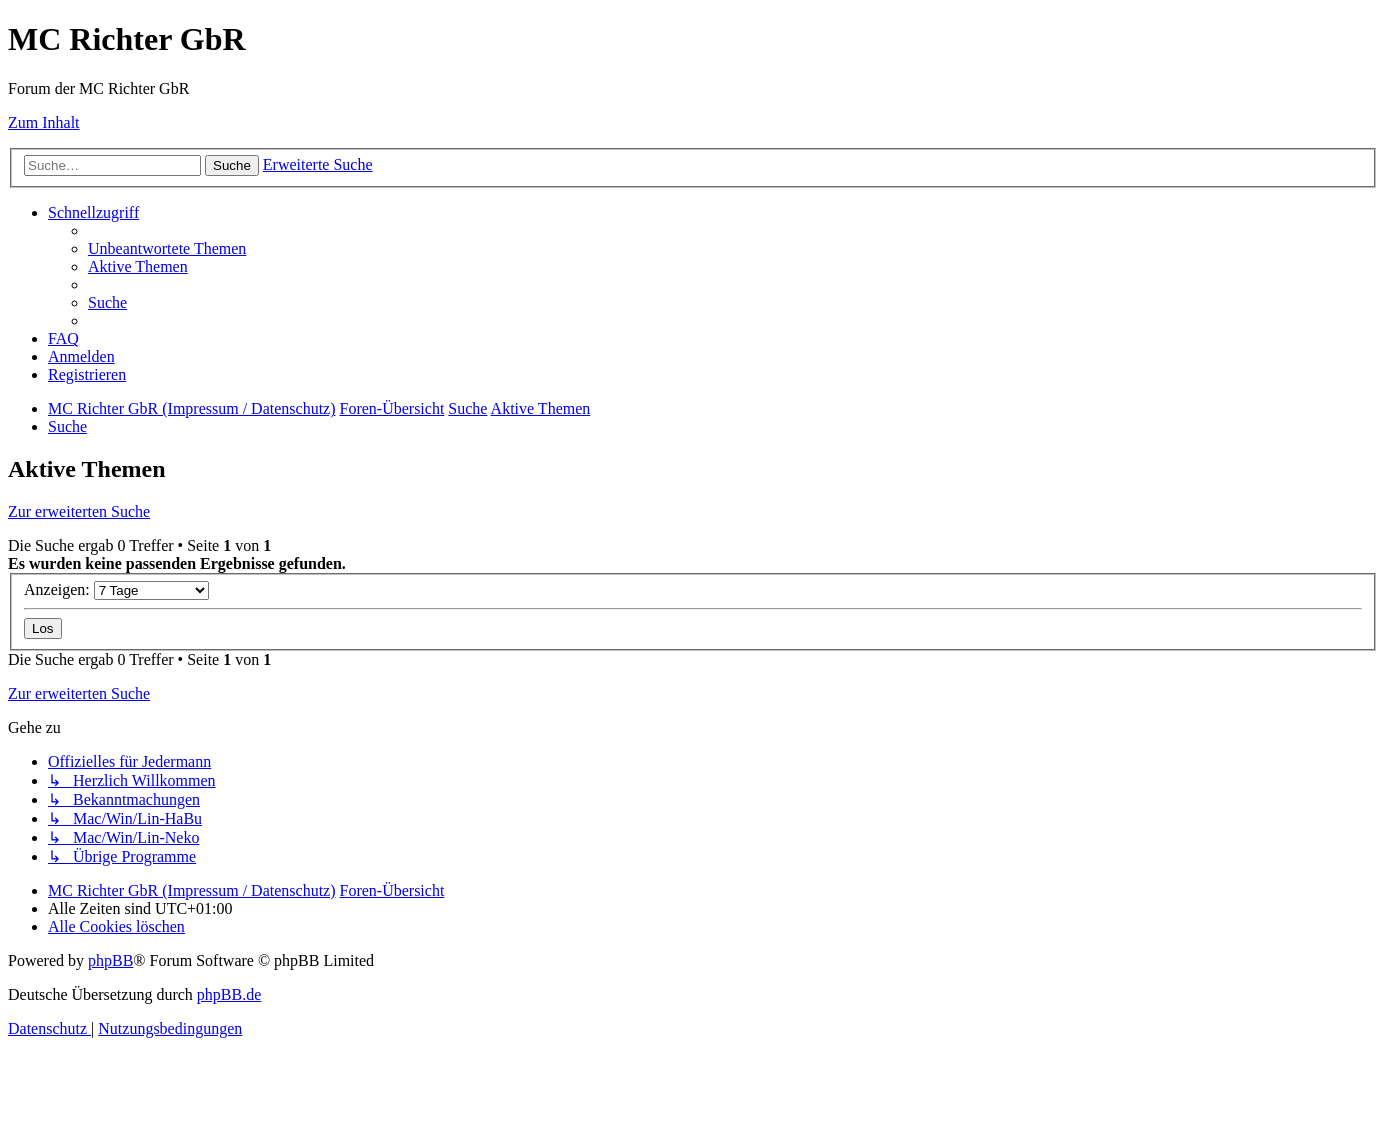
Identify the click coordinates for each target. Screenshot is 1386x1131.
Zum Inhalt (44, 122)
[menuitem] (167, 248)
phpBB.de (229, 994)
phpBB (110, 960)
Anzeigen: (116, 589)
